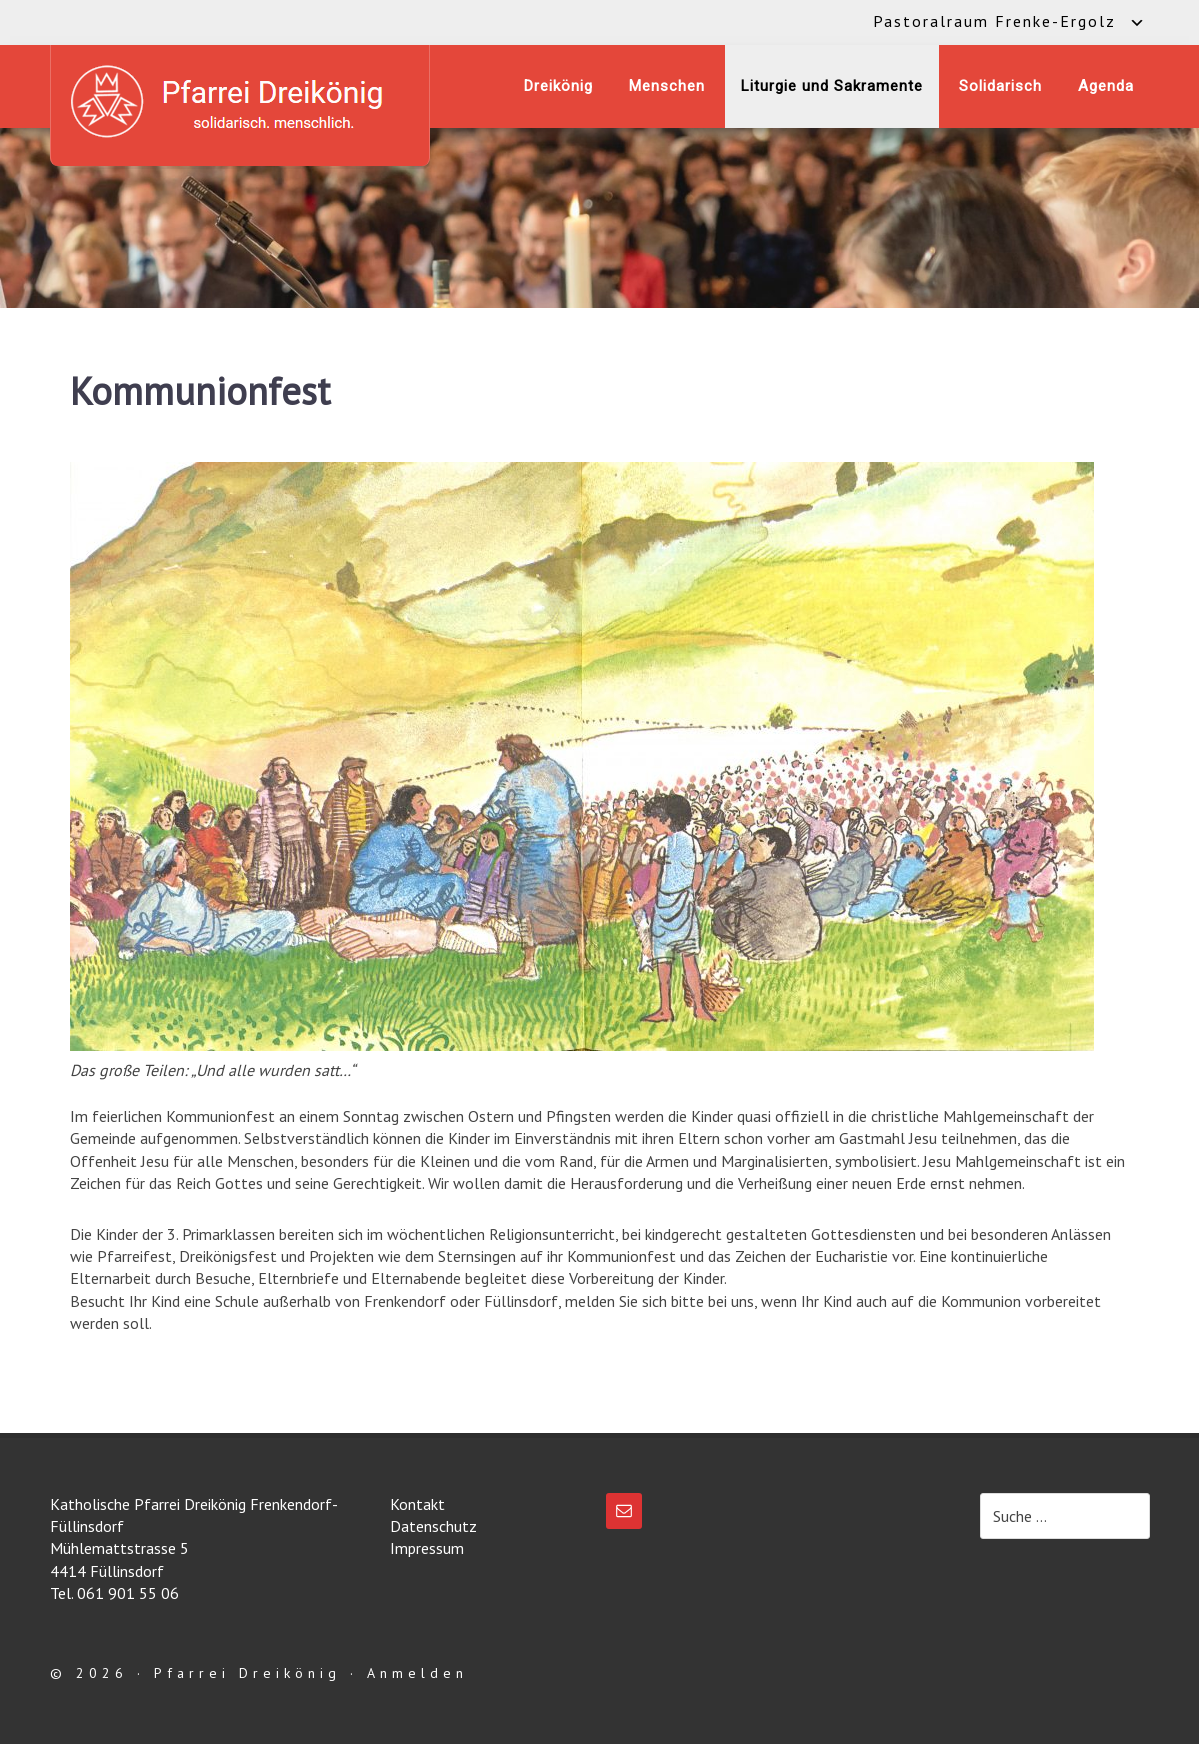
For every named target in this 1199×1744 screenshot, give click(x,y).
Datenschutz (433, 1526)
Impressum (427, 1548)
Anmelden (417, 1673)
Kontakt (417, 1504)
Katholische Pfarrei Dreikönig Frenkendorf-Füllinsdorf (240, 101)
